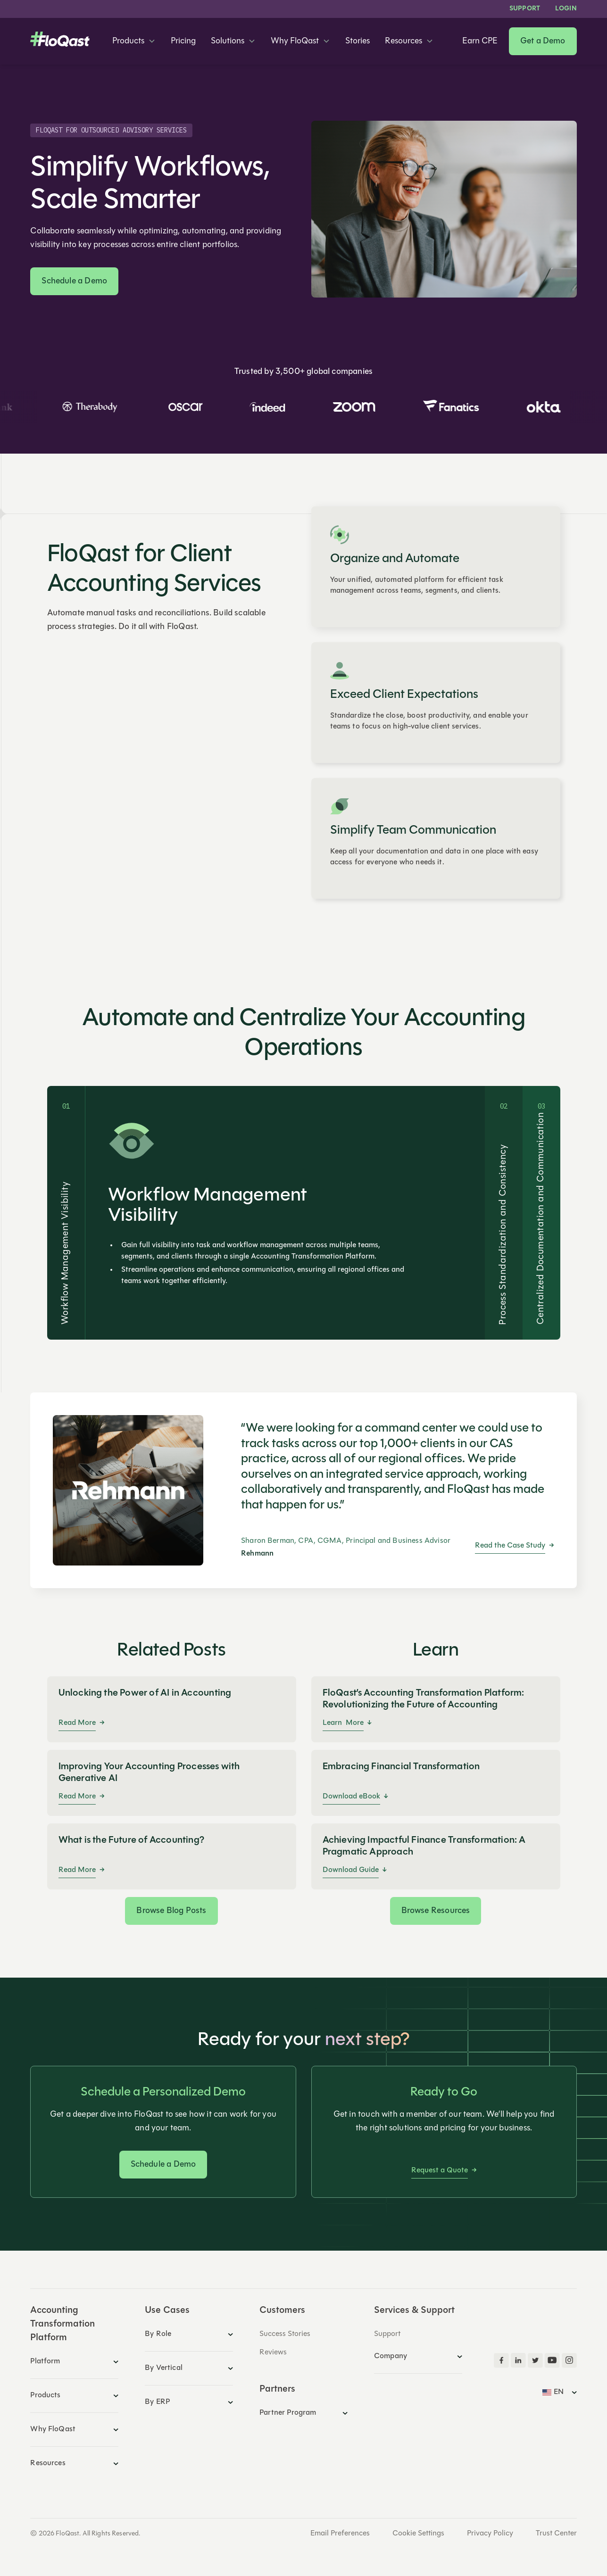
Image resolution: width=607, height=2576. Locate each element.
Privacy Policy (490, 2533)
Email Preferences (340, 2533)
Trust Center (556, 2533)
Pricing (183, 41)
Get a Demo (542, 41)
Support (524, 9)
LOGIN (566, 9)
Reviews (273, 2352)
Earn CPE (480, 41)
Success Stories (284, 2334)
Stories (357, 41)
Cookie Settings (418, 2533)
